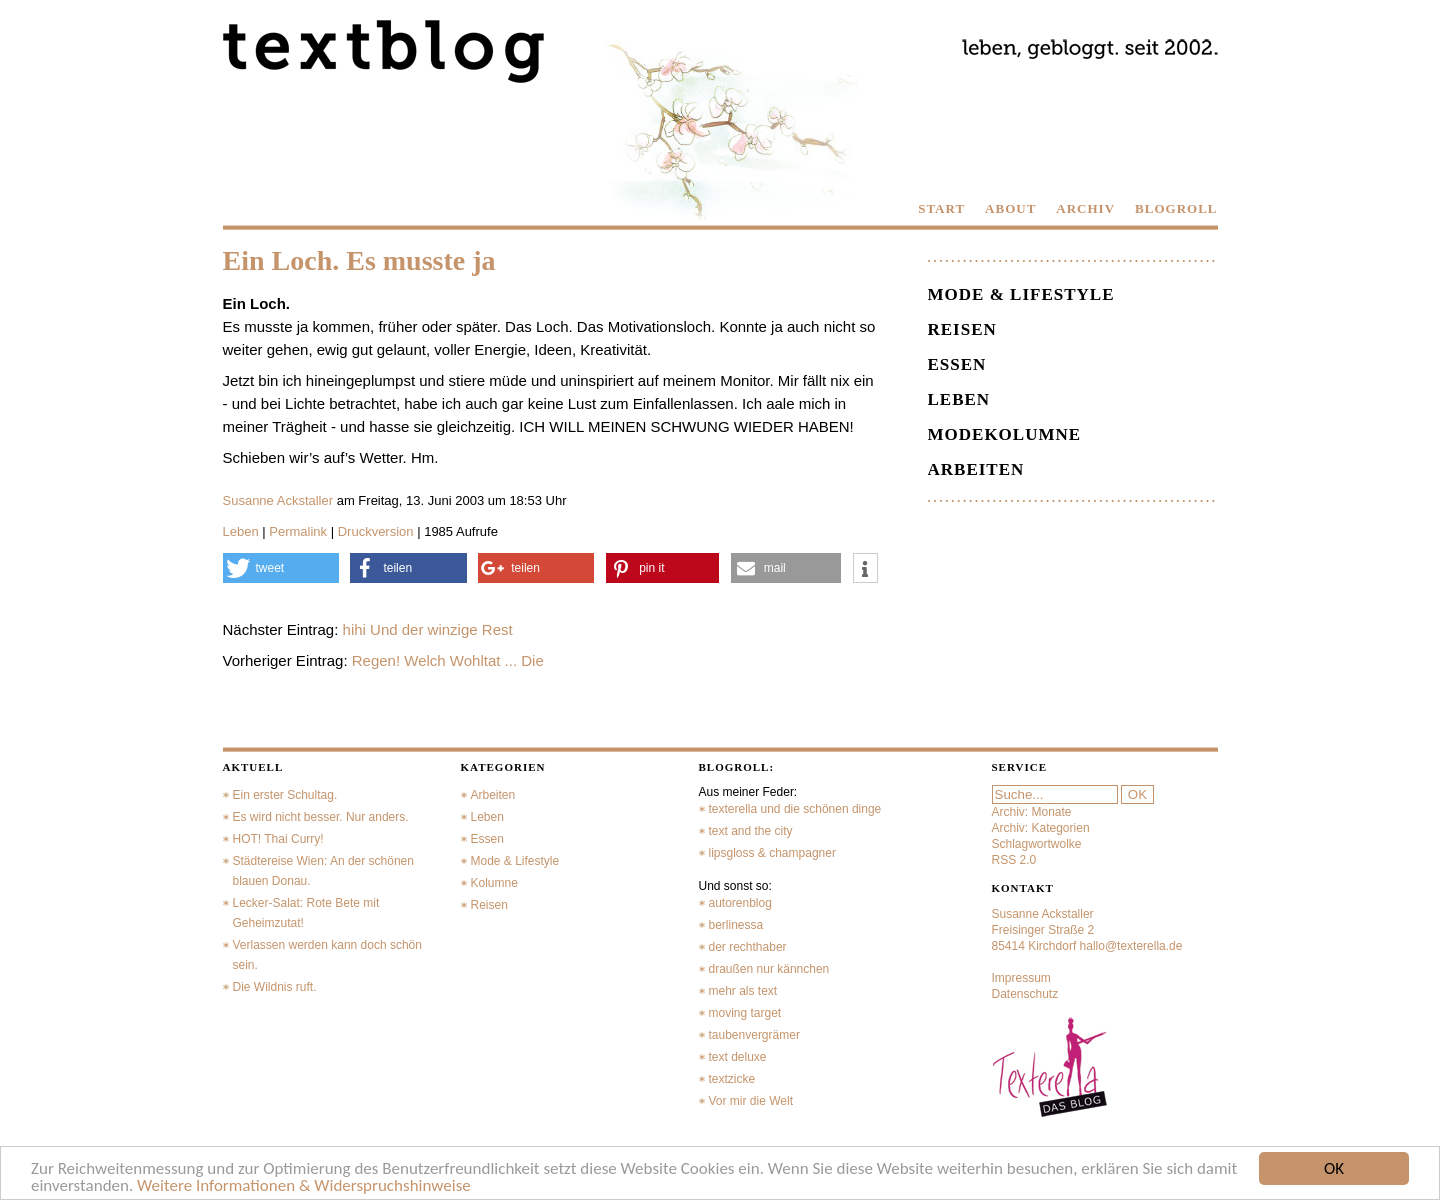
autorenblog (740, 903)
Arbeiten (976, 469)
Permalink (298, 531)
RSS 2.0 (1014, 860)
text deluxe (738, 1057)
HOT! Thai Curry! (278, 839)
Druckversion (376, 531)
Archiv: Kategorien (1041, 828)
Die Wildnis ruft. (275, 987)
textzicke (732, 1079)
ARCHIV (1085, 208)
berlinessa (736, 925)
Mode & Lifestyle (1021, 294)
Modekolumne (1005, 434)
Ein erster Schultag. (285, 795)
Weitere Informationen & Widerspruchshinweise (304, 1187)
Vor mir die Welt (751, 1101)
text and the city (751, 831)
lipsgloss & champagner (772, 853)
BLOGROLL (1176, 208)
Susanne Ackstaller (278, 500)
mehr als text (743, 991)
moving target (745, 1013)
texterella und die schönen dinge (795, 809)
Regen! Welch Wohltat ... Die (448, 660)
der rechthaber (748, 947)
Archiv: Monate (1032, 812)
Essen (957, 364)
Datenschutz (1025, 994)
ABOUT (1010, 208)
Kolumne (494, 883)
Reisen (962, 329)
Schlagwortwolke (1037, 844)
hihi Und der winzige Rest (428, 629)
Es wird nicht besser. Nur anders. (321, 817)
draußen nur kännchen (769, 969)
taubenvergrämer (754, 1035)
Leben (241, 531)
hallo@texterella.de (1131, 946)
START (941, 208)
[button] (281, 568)
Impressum (1021, 978)
